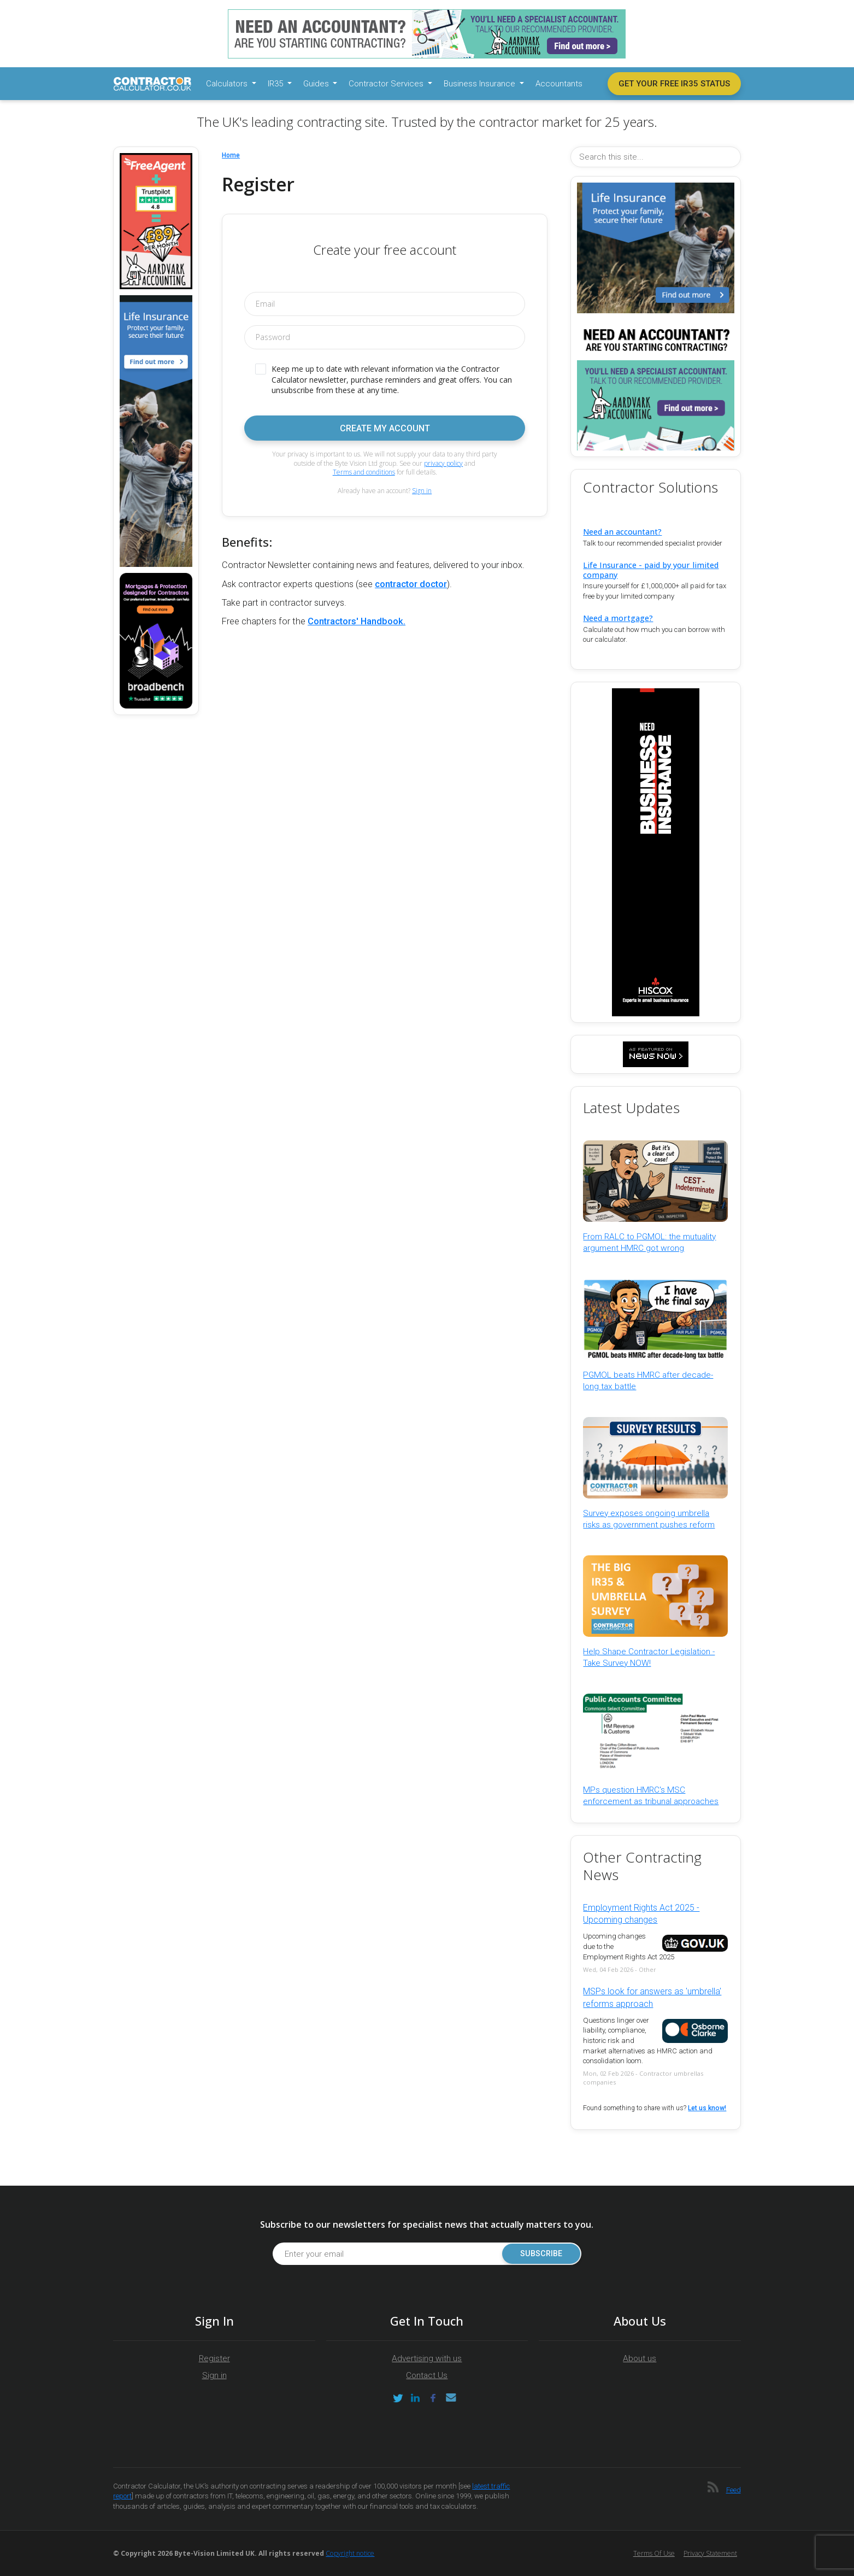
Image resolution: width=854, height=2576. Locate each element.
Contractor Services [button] (387, 84)
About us (639, 2358)
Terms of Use (654, 2553)
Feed (733, 2490)
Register (214, 2358)
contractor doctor (411, 584)
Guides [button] (317, 84)
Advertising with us (427, 2358)
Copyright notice (350, 2553)
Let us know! (707, 2108)
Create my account (385, 428)
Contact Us (426, 2375)
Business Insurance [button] (480, 84)
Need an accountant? (622, 531)
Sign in (422, 490)
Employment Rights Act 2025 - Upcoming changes (641, 1913)
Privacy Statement (710, 2553)
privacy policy (443, 463)
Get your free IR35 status (674, 84)
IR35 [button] (276, 84)
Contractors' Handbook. (356, 621)
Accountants (558, 84)
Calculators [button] (228, 84)
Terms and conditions (364, 472)
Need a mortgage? (618, 618)
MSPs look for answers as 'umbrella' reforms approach (652, 1997)
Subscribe (541, 2253)
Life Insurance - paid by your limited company (650, 569)
